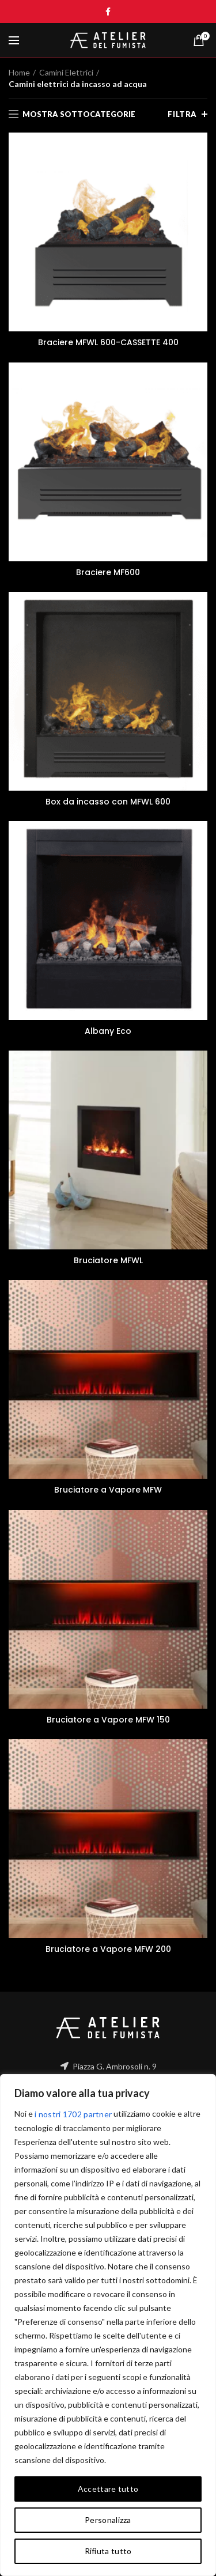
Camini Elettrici (66, 72)
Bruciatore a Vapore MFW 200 (108, 1949)
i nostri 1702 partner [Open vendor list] (73, 2114)
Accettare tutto (108, 2489)
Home (19, 72)
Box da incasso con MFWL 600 (108, 801)
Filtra (182, 114)
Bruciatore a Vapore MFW (108, 1490)
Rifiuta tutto (108, 2551)
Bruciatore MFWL (108, 1260)
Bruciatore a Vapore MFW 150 (108, 1719)
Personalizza (108, 2520)
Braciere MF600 (108, 572)
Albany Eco (108, 1031)
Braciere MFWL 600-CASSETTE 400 (108, 342)
